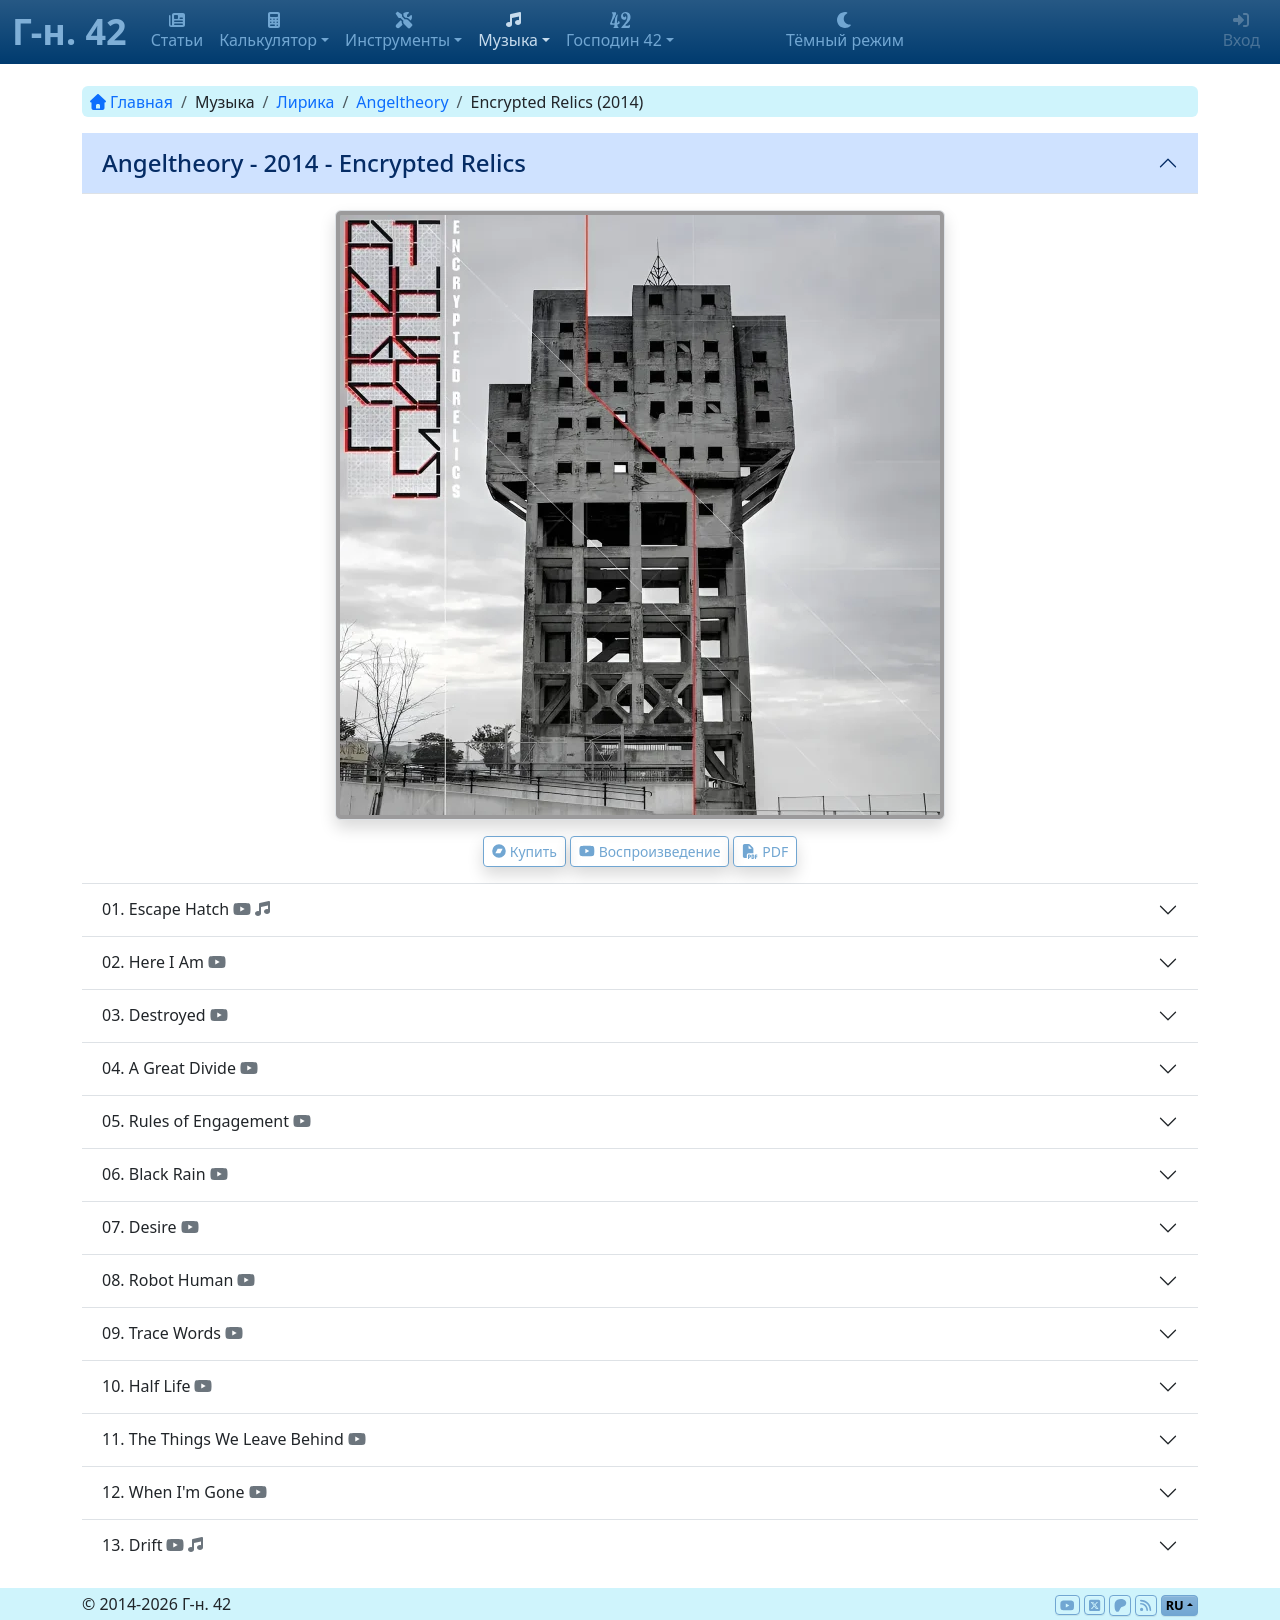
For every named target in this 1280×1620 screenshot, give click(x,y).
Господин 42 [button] (614, 31)
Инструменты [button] (397, 31)
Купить (524, 851)
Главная (131, 102)
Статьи (177, 31)
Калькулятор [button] (268, 31)
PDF (765, 851)
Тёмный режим (845, 31)
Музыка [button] (508, 31)
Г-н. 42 (69, 31)
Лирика (306, 102)
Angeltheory (402, 102)
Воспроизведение (650, 851)
